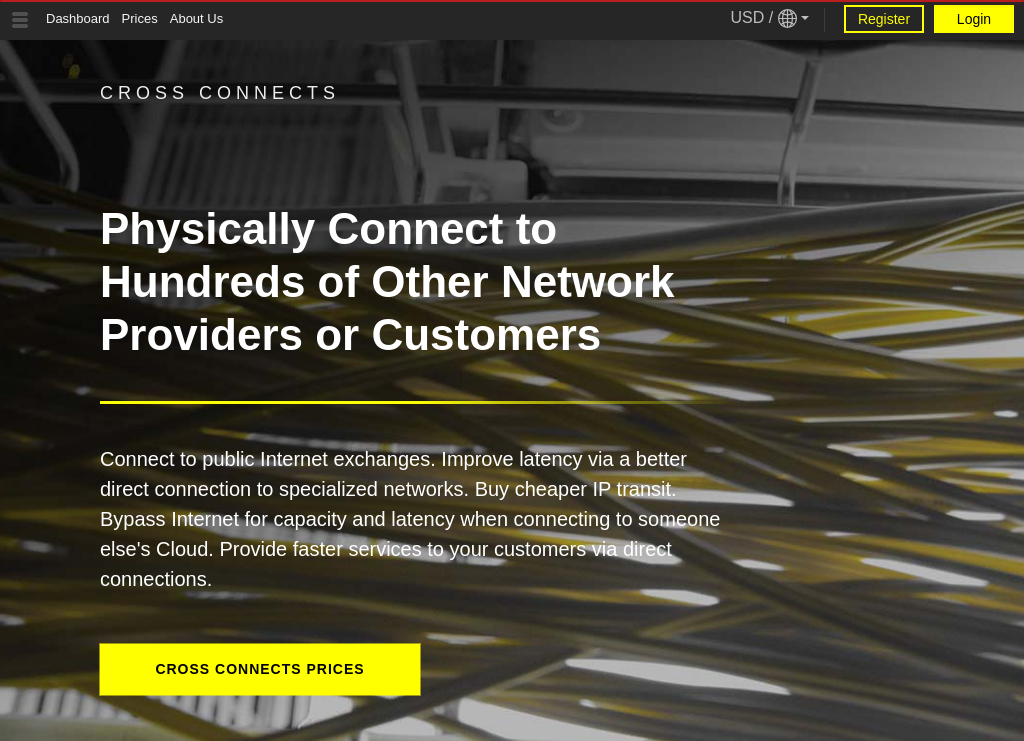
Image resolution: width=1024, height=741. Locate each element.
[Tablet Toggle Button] (20, 20)
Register (884, 19)
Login (974, 19)
